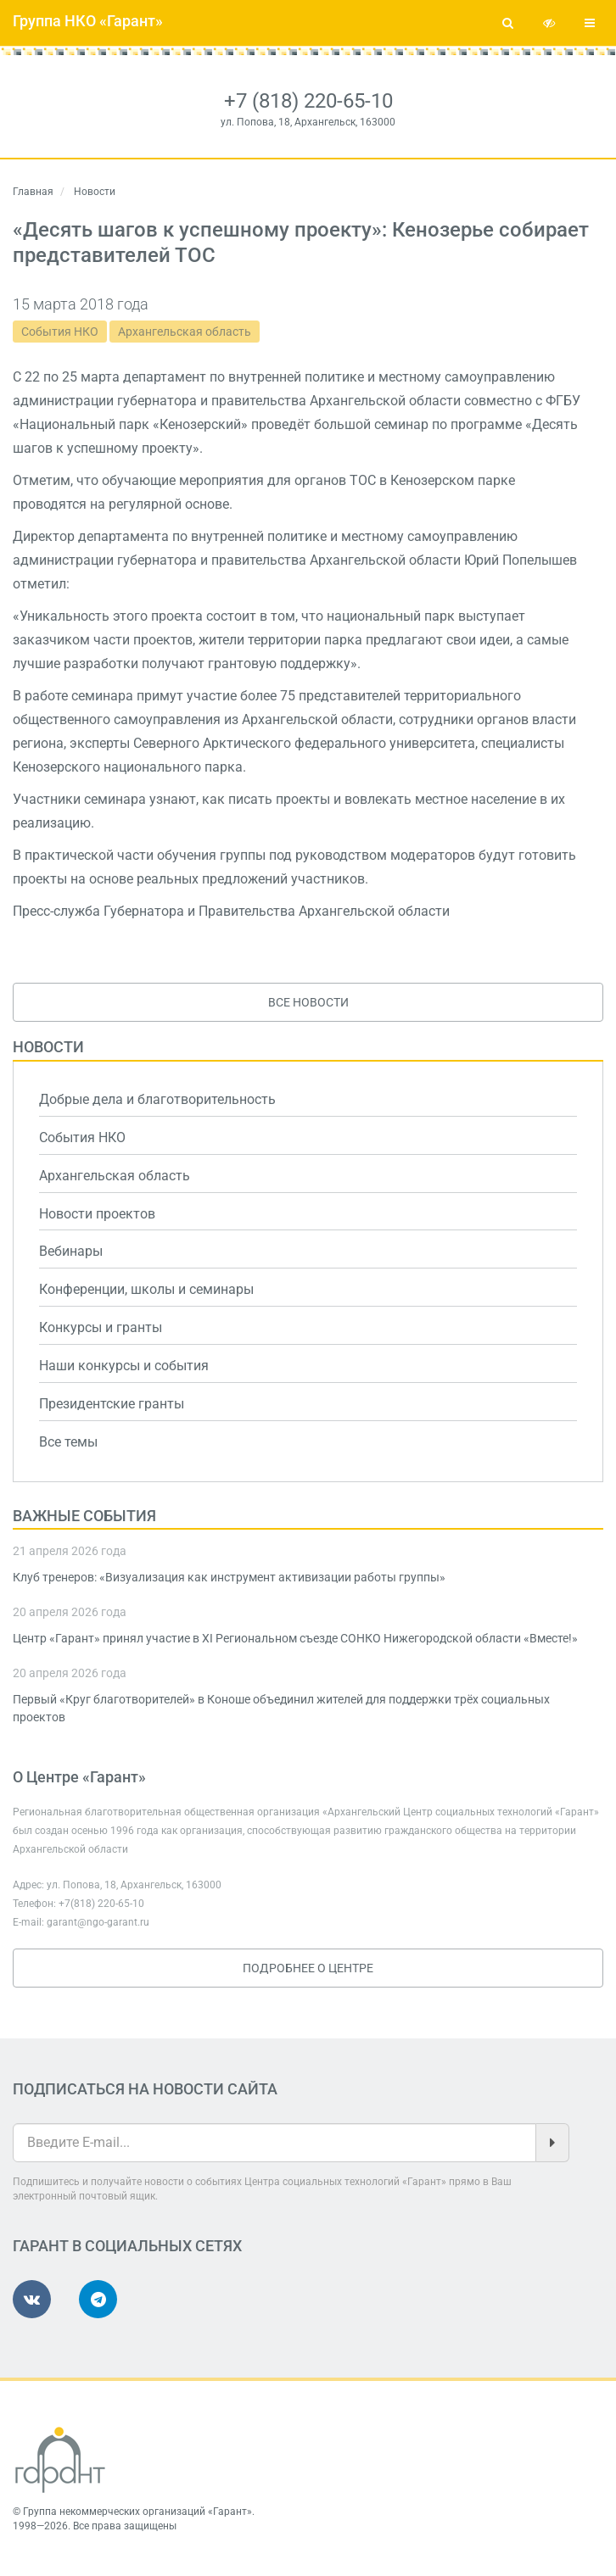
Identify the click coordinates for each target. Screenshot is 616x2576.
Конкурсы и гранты (100, 1327)
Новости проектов (97, 1214)
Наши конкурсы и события (124, 1366)
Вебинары (71, 1251)
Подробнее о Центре (308, 1968)
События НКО (59, 331)
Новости (48, 1047)
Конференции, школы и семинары (146, 1289)
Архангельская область (184, 331)
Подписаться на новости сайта (145, 2089)
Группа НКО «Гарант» (88, 21)
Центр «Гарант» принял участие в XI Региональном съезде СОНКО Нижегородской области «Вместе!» (295, 1638)
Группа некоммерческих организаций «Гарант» (137, 2511)
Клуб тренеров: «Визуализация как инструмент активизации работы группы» (229, 1577)
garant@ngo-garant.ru (98, 1922)
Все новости (308, 1002)
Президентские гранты (111, 1404)
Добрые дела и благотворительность (157, 1099)
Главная (33, 192)
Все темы (68, 1442)
